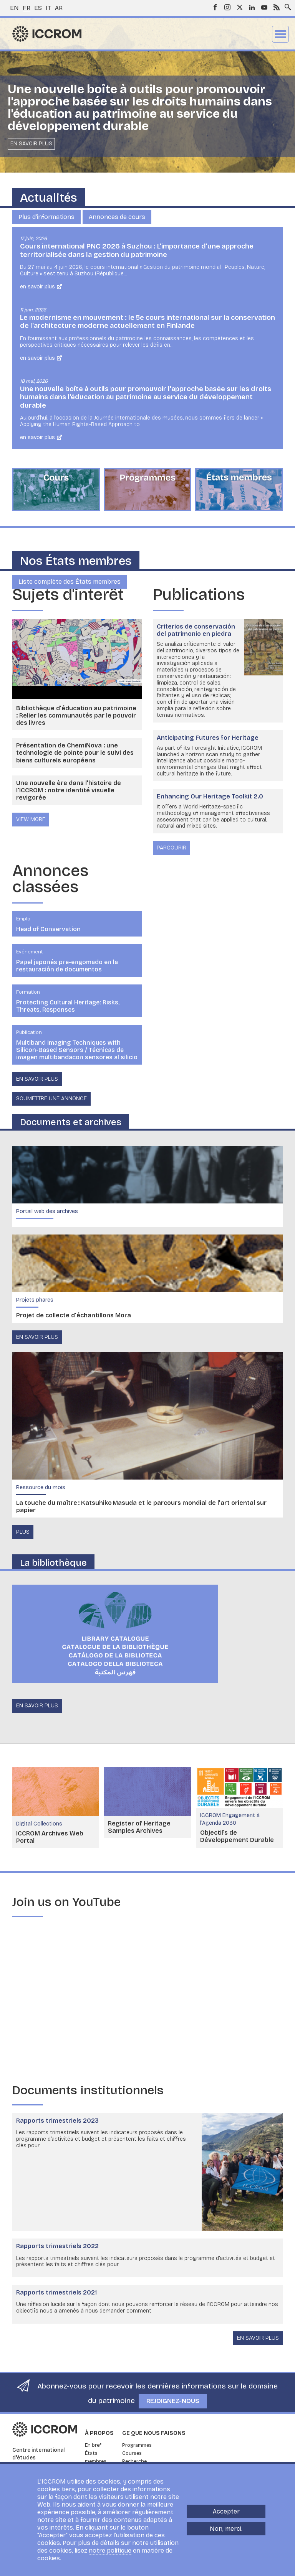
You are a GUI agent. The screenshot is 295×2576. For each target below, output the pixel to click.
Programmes (137, 2445)
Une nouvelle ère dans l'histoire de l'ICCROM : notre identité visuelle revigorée (68, 790)
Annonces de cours (117, 217)
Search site (286, 5)
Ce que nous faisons (154, 2433)
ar (59, 8)
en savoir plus (37, 1337)
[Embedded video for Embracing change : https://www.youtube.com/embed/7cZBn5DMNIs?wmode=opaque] (147, 2001)
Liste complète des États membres (69, 581)
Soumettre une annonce (51, 1098)
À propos (99, 2433)
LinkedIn (252, 7)
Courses (132, 2453)
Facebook (215, 7)
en (14, 8)
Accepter (226, 2511)
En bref (93, 2445)
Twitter (240, 7)
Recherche (134, 2461)
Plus (23, 1532)
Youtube (264, 7)
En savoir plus (31, 143)
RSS (276, 7)
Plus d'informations (46, 217)
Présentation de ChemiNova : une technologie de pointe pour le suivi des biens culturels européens (75, 753)
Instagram (227, 7)
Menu (280, 34)
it (48, 8)
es (38, 8)
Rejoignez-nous (172, 2401)
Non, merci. (226, 2528)
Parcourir (171, 847)
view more (30, 819)
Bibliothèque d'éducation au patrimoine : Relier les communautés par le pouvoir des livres (76, 715)
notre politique (110, 2550)
